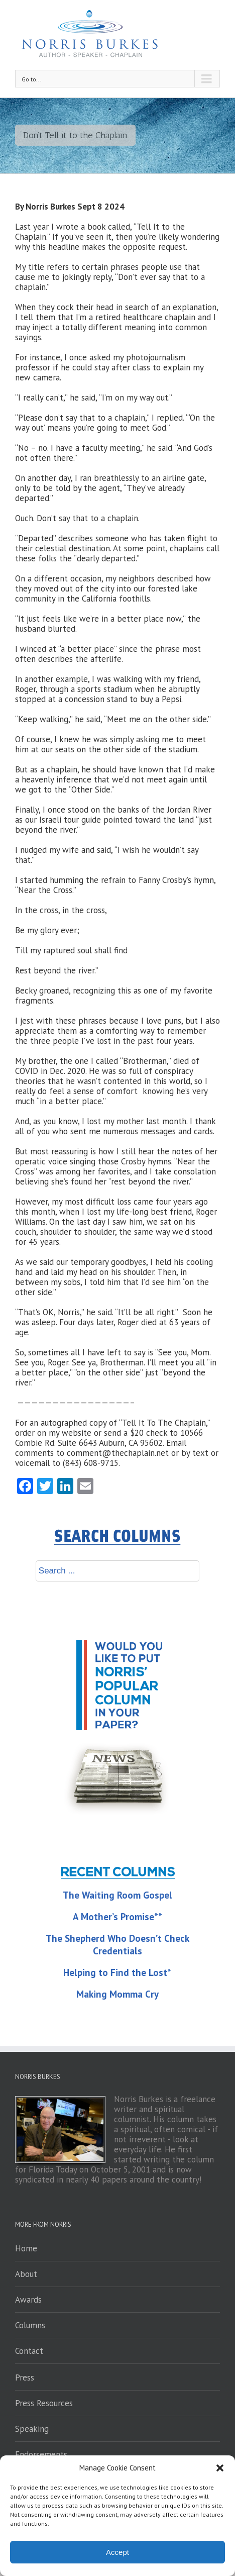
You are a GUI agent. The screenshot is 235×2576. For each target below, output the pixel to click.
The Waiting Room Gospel (117, 1895)
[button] (220, 2468)
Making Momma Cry (117, 1994)
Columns (30, 2325)
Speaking (32, 2428)
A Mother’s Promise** (117, 1917)
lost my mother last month (136, 1121)
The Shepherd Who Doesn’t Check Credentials (117, 1944)
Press (24, 2377)
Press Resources (44, 2403)
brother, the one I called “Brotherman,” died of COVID (107, 1065)
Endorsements (41, 2454)
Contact (29, 2350)
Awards (28, 2299)
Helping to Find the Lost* (117, 1972)
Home (26, 2248)
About (26, 2274)
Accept (117, 2552)
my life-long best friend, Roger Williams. (116, 1216)
